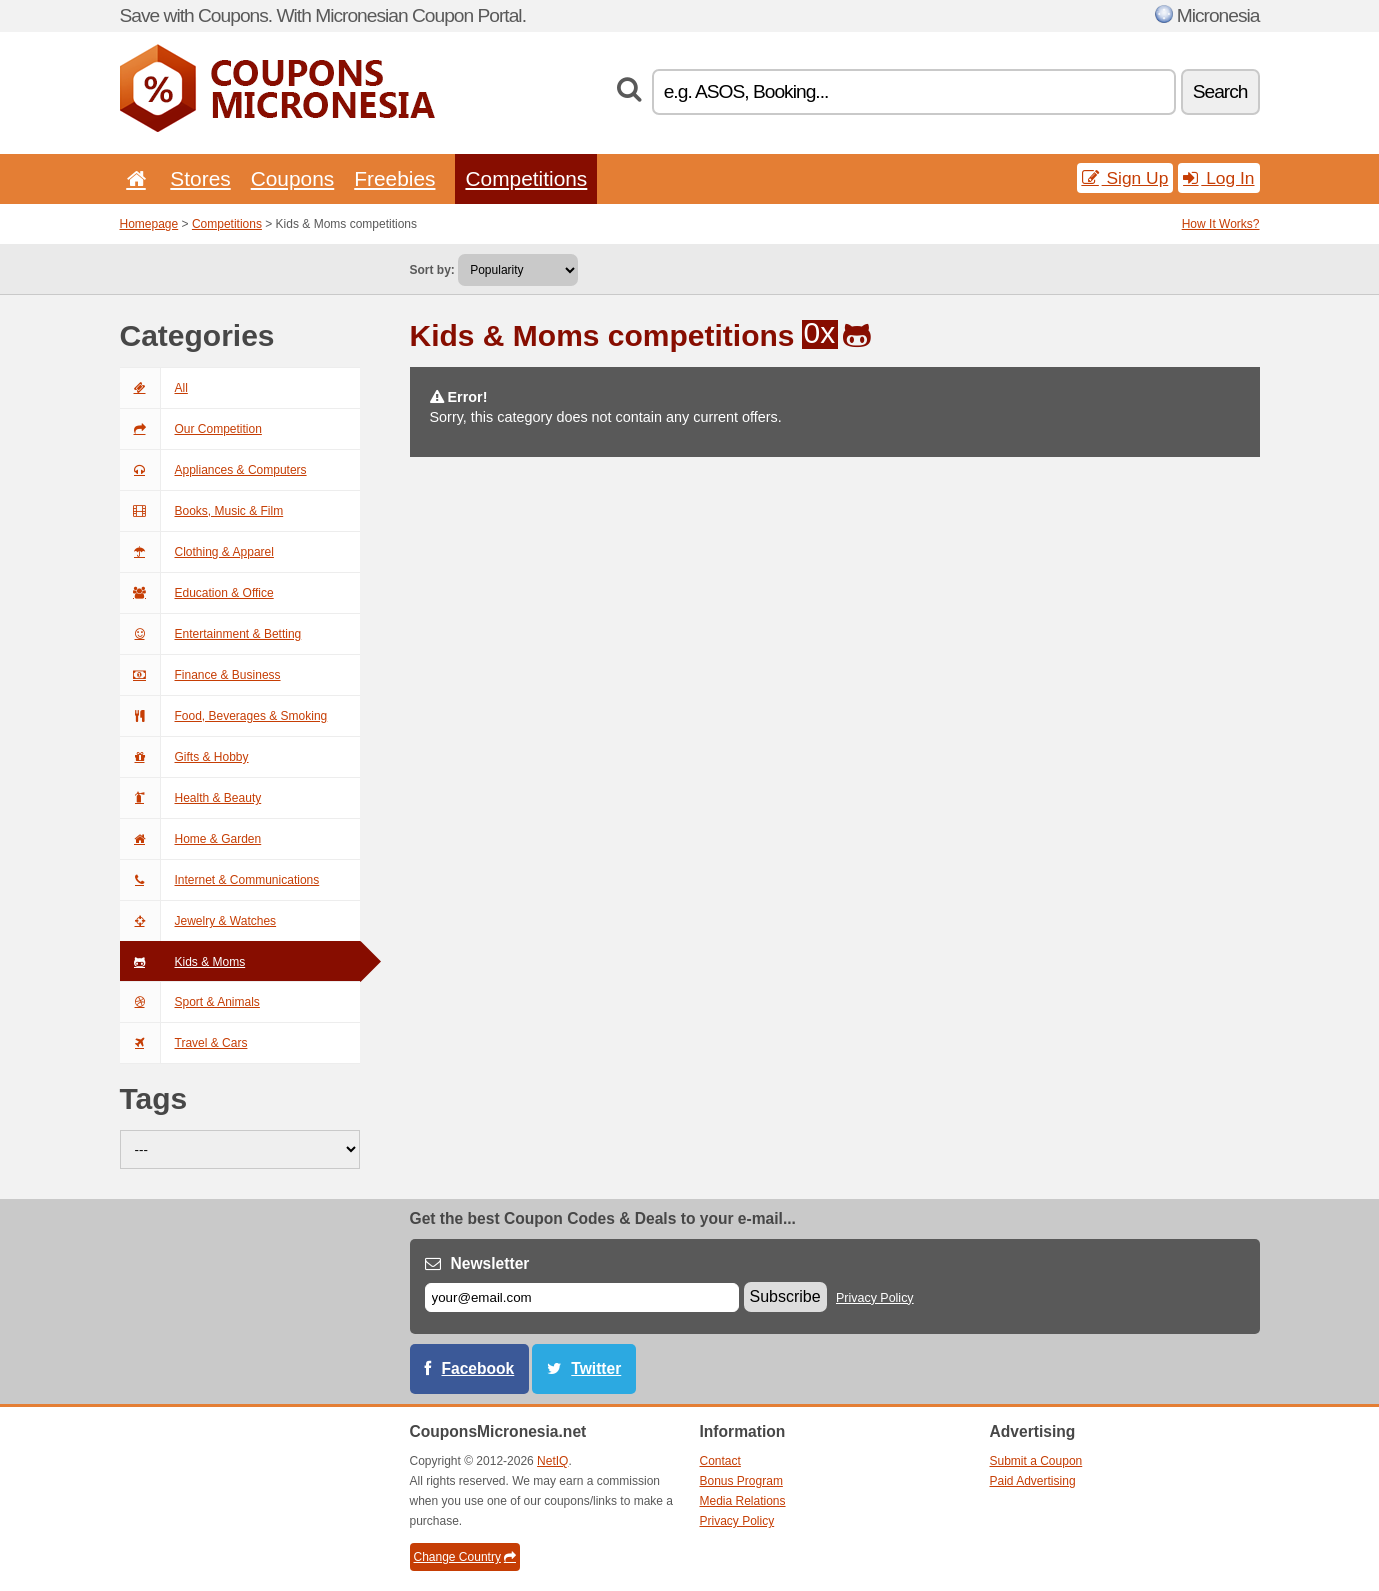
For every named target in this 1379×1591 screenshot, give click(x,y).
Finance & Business (200, 675)
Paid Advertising (1033, 1481)
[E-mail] (582, 1297)
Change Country (465, 1557)
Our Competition (191, 429)
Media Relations (743, 1501)
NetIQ (552, 1461)
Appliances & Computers (213, 470)
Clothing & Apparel (197, 552)
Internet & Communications (220, 880)
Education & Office (197, 593)
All (154, 388)
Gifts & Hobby (184, 757)
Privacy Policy (875, 1298)
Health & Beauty (191, 798)
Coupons (293, 178)
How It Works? (1221, 224)
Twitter (596, 1368)
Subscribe (785, 1296)
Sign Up (1125, 178)
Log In (1218, 178)
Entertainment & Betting (211, 634)
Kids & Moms (183, 962)
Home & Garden (191, 839)
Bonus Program (741, 1481)
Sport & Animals (190, 1002)
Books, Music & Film (202, 511)
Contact (720, 1461)
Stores (200, 178)
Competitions (526, 178)
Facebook (478, 1368)
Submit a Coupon (1036, 1461)
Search (1220, 91)
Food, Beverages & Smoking (224, 716)
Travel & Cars (184, 1043)
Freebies (394, 178)
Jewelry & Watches (198, 921)
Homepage (149, 224)
